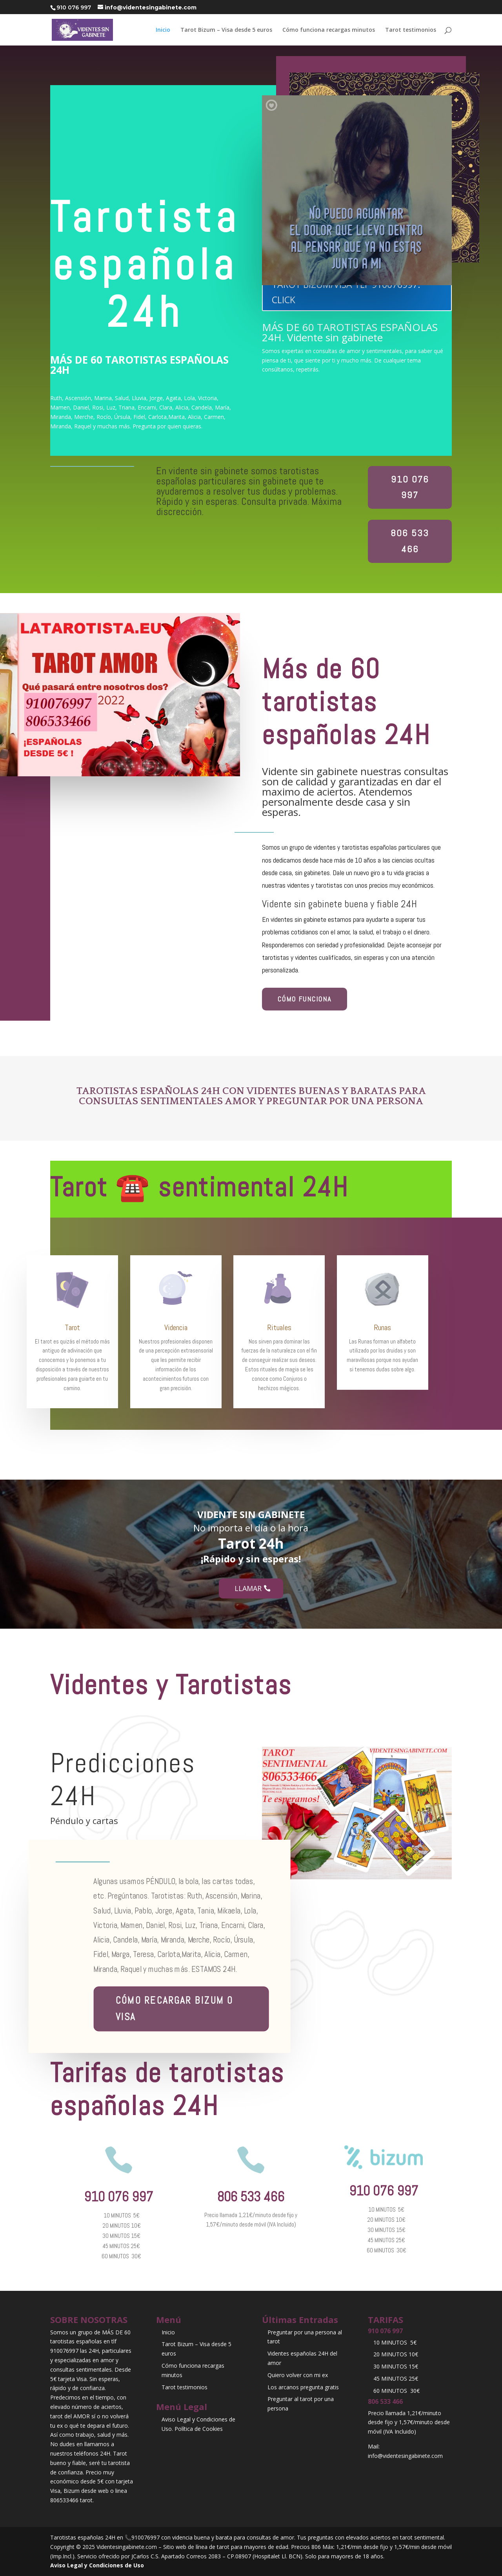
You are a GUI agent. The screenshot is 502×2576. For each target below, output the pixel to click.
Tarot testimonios (410, 30)
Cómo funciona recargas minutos (328, 30)
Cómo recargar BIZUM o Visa (174, 2008)
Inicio (163, 30)
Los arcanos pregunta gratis (303, 2387)
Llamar (248, 1588)
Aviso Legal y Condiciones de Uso (97, 2565)
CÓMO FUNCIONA (304, 998)
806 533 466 (410, 541)
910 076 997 (410, 487)
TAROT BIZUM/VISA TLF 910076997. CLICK (346, 292)
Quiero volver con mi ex (297, 2375)
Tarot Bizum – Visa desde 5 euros (226, 30)
